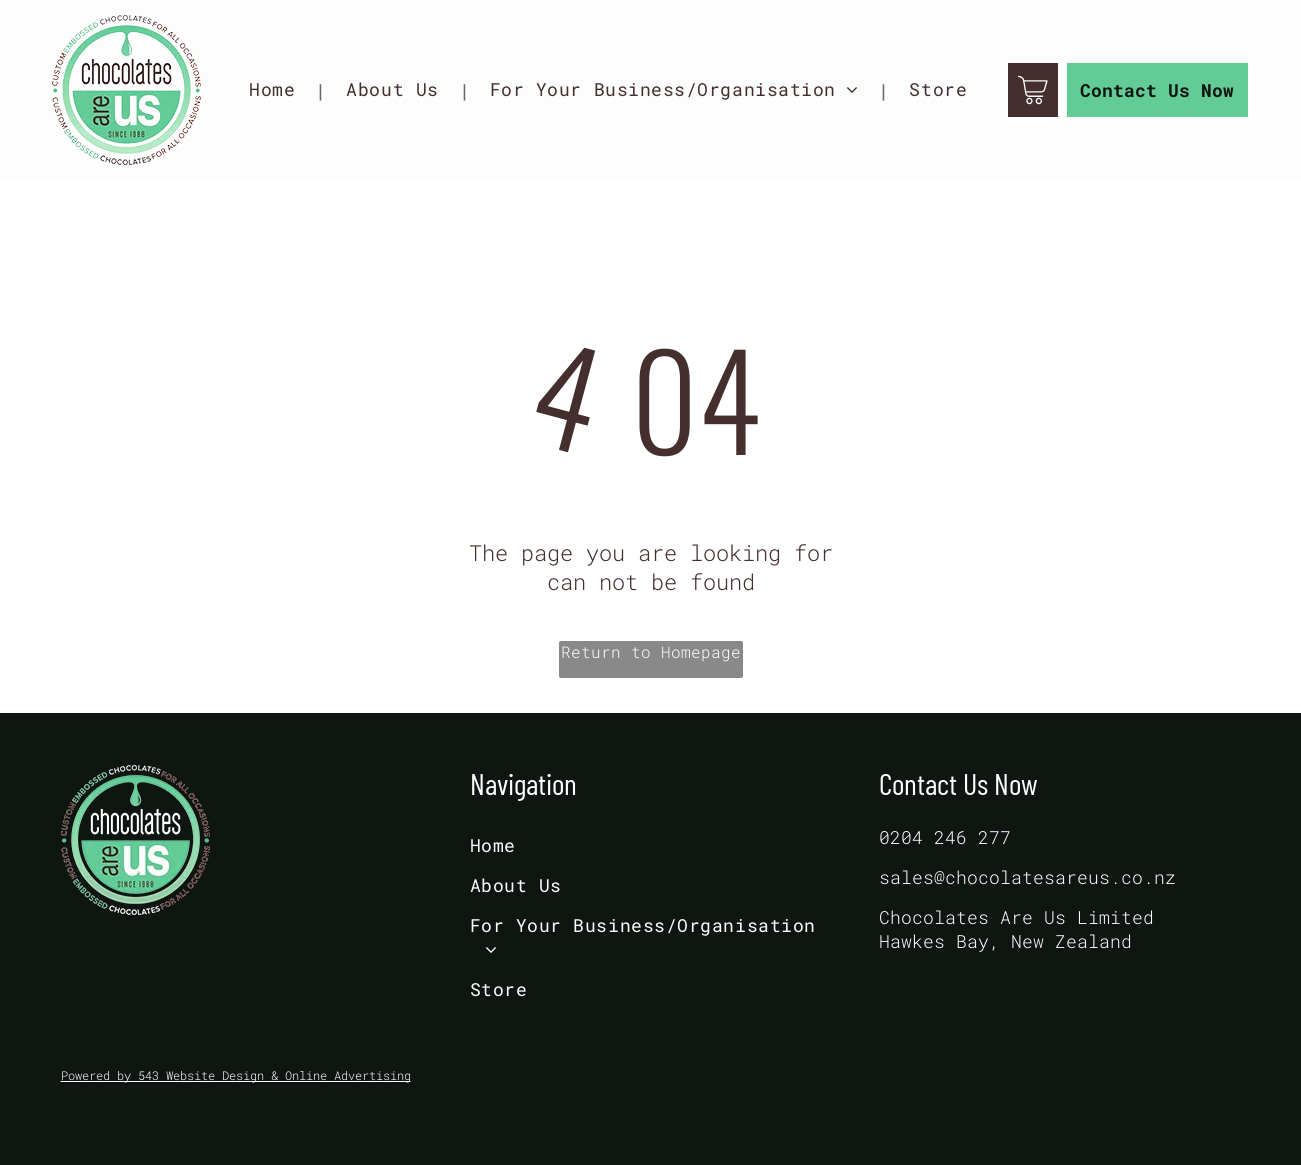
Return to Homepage (651, 651)
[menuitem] (277, 89)
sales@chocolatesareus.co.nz (1027, 877)
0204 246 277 (945, 837)
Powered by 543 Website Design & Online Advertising (236, 1075)
